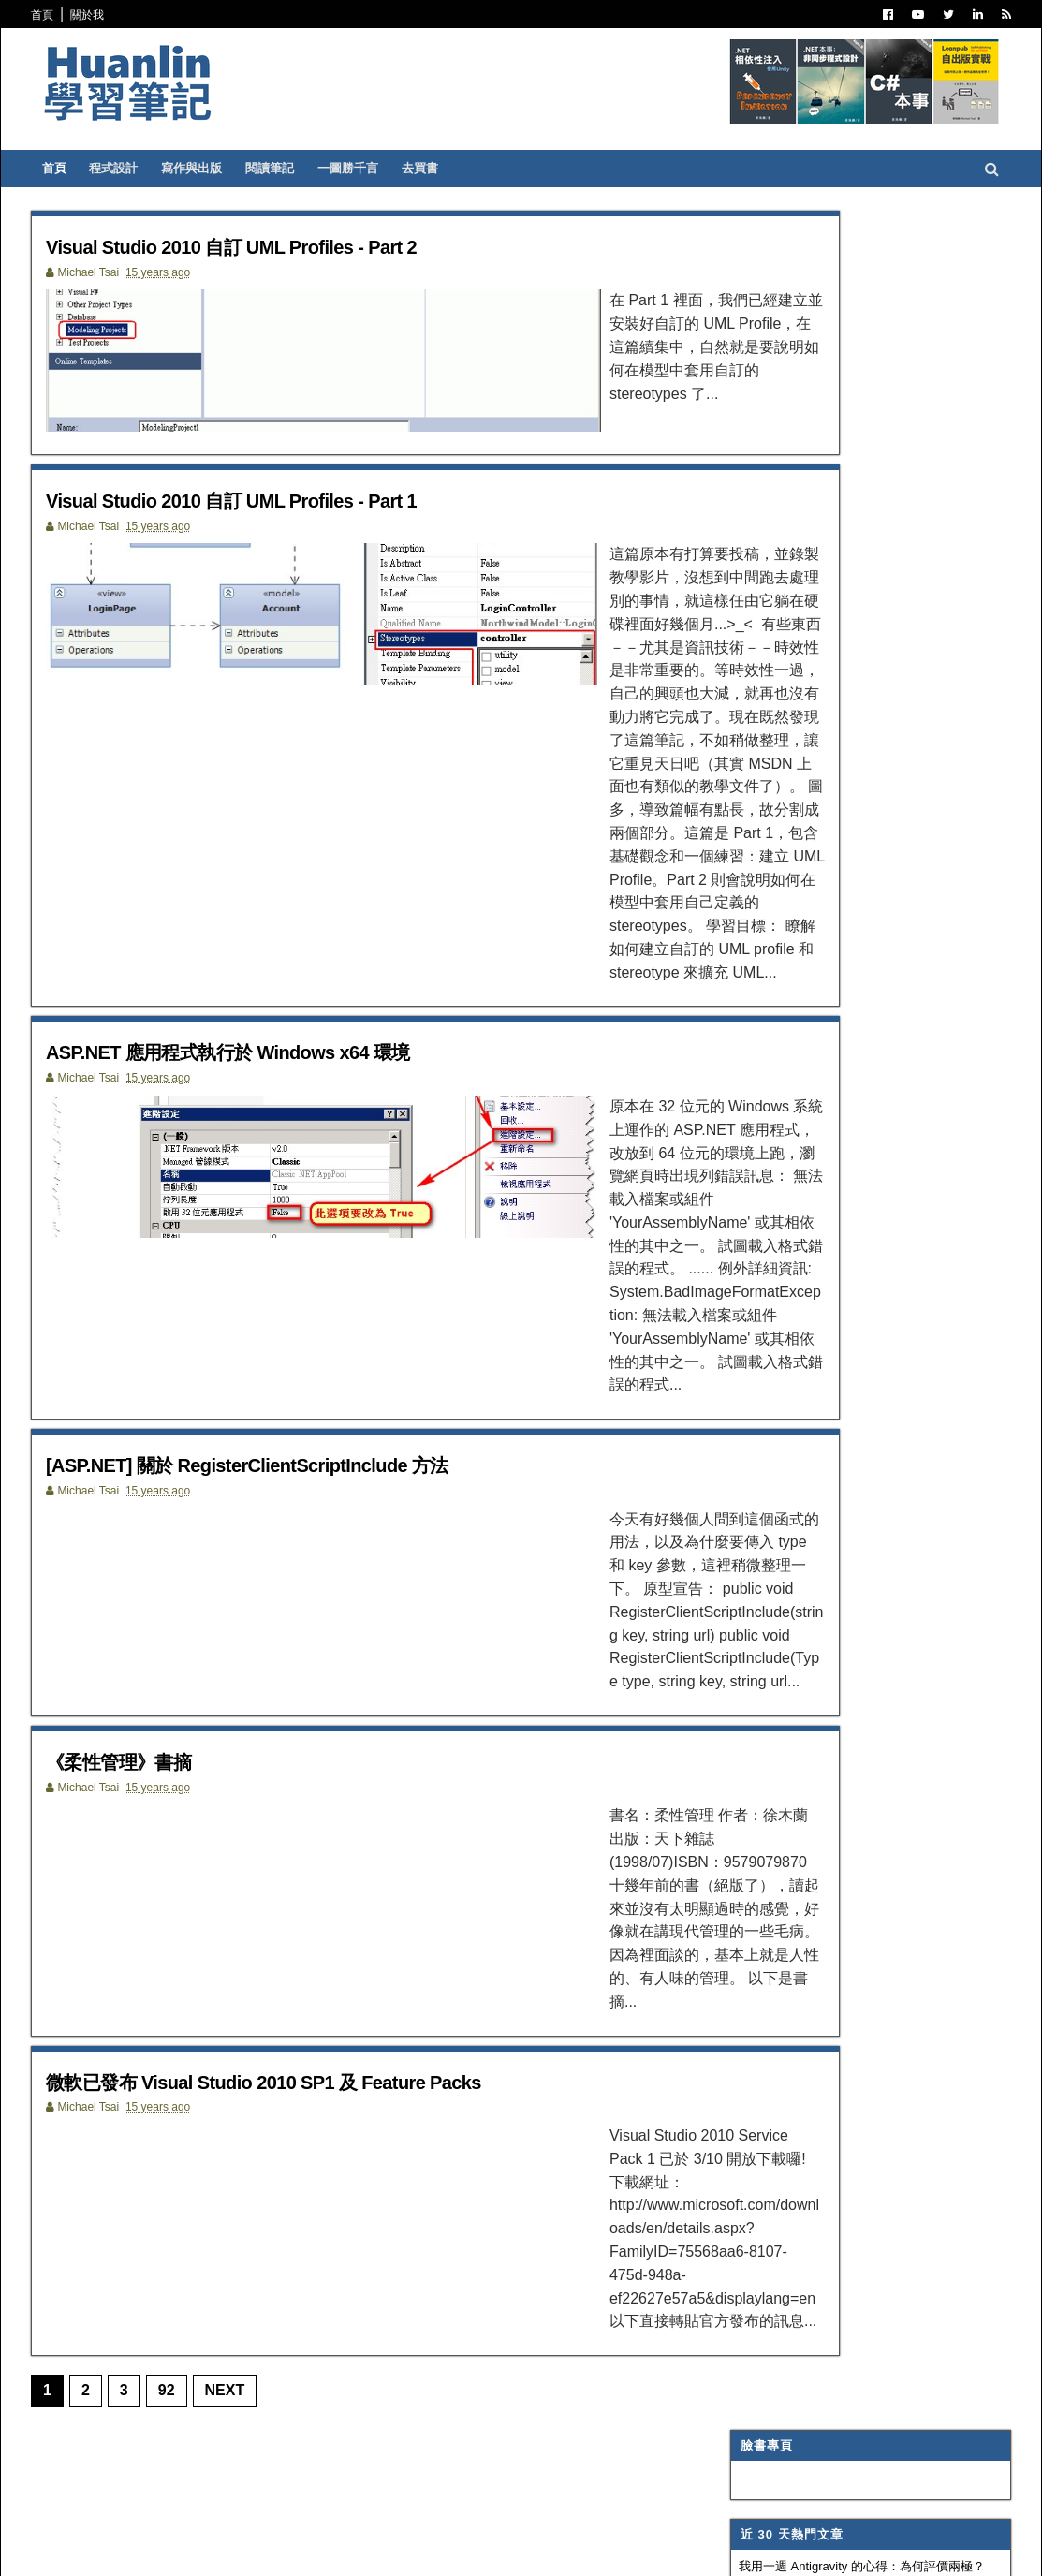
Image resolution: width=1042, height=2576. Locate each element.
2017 (732, 1457)
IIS (724, 1005)
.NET (729, 545)
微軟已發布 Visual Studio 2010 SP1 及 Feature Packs (351, 1869)
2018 (732, 1435)
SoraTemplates (168, 2548)
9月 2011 (757, 1680)
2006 (732, 2168)
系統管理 (739, 890)
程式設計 (154, 168)
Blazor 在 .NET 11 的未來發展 (779, 415)
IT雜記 (733, 706)
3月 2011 (757, 1793)
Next (265, 2138)
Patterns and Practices (793, 660)
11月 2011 (761, 1635)
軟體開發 (739, 751)
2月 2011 (757, 2027)
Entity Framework (775, 982)
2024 (732, 1300)
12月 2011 (761, 1613)
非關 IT (735, 1166)
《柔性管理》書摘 (174, 1603)
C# (724, 567)
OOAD (733, 936)
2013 (732, 1548)
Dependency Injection (787, 797)
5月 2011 (757, 1748)
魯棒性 (716, 381)
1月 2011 (757, 2049)
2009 (732, 2101)
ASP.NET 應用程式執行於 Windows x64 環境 (307, 976)
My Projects (757, 1097)
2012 (732, 1571)
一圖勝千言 (389, 168)
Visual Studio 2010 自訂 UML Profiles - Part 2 (312, 245)
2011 (732, 1593)
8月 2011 (757, 1703)
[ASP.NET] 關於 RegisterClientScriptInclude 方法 (331, 1324)
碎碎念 (734, 821)
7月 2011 (757, 1725)
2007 (732, 2146)
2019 (732, 1413)
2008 (732, 2123)
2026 (732, 1254)
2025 (732, 1277)
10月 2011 (761, 1658)
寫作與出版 (232, 168)
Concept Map (758, 1074)
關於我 (128, 15)
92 (206, 2138)
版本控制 (739, 775)
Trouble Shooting (775, 843)
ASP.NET (740, 590)
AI (722, 958)
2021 (732, 1368)
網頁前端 (739, 913)
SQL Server (752, 1028)
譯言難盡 (739, 729)
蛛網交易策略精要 (747, 449)
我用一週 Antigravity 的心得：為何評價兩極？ (821, 346)
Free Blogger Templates (347, 2548)
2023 (732, 1323)
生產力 (734, 1143)
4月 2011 (757, 1770)
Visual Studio (759, 682)
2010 (732, 2078)
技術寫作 (739, 867)
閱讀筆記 (310, 168)
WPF (729, 1051)
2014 (732, 1526)
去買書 (461, 168)
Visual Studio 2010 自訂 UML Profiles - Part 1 (312, 511)
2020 (732, 1390)
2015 (732, 1502)
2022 (732, 1345)
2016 (732, 1480)
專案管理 (739, 1120)
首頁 (83, 15)
